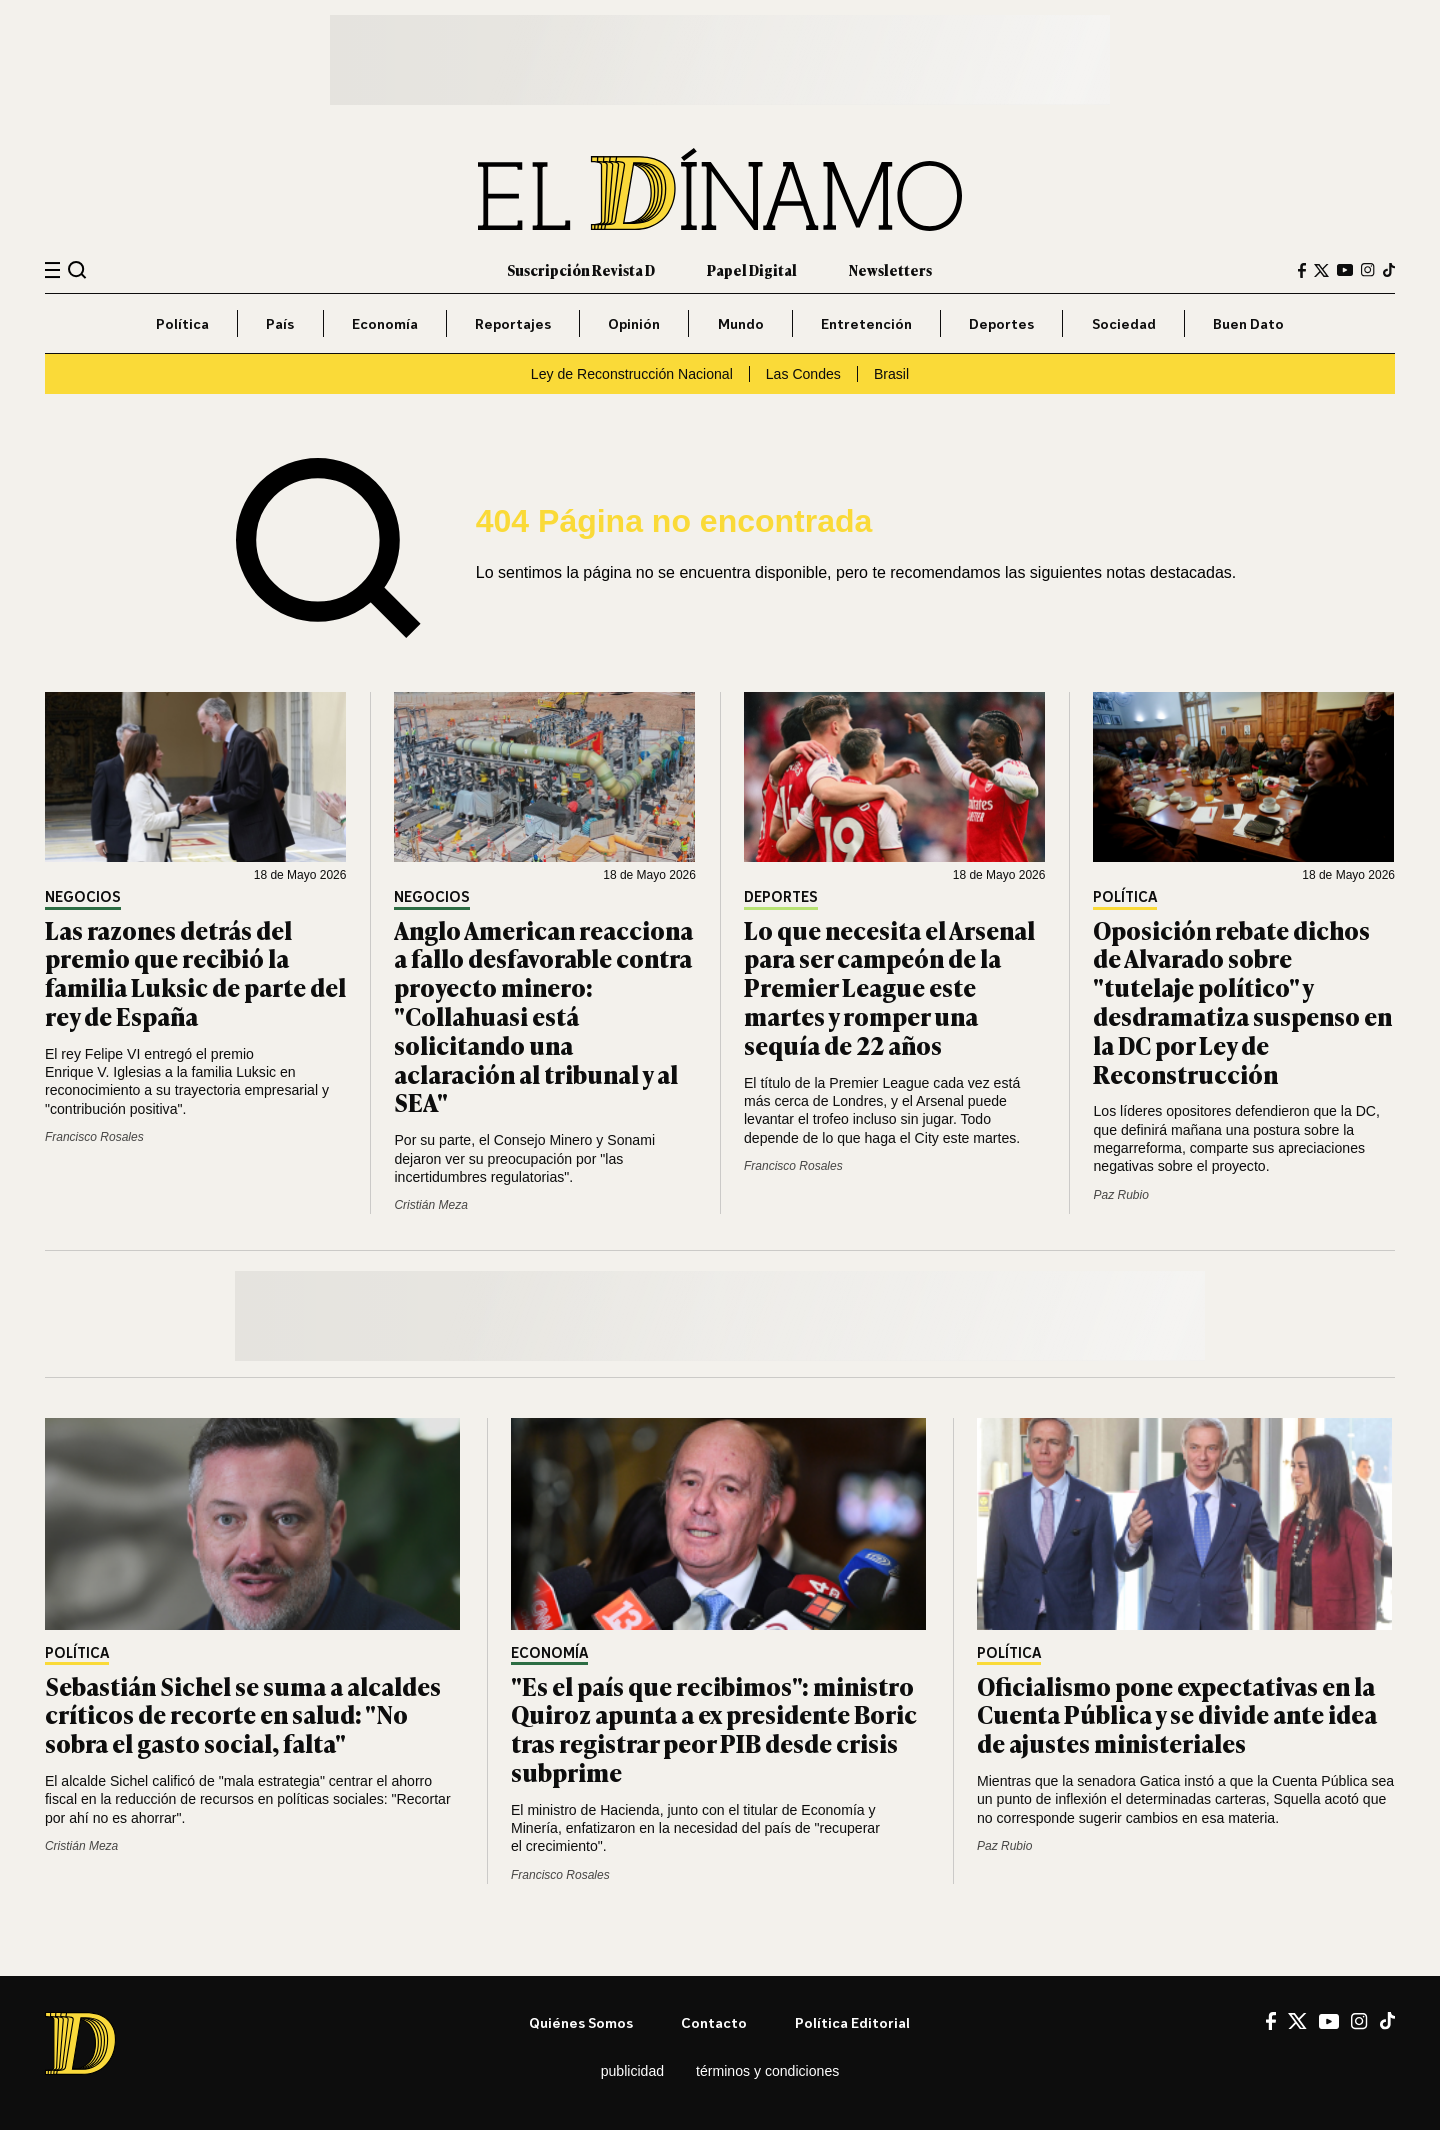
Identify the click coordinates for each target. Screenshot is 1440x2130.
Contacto (714, 2022)
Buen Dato (1248, 323)
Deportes (1001, 323)
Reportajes (513, 323)
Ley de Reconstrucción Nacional (632, 374)
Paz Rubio (1120, 1195)
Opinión (634, 323)
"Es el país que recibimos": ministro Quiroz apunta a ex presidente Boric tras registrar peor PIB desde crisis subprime (714, 1728)
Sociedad (1124, 323)
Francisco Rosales (94, 1137)
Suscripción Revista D (581, 269)
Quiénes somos (581, 2022)
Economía (385, 323)
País (280, 323)
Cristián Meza (430, 1205)
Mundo (741, 323)
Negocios (83, 897)
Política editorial (852, 2022)
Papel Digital (752, 269)
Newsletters (890, 269)
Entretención (866, 323)
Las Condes (803, 374)
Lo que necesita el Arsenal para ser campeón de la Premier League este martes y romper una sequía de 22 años (889, 987)
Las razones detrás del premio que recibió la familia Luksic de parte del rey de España (195, 972)
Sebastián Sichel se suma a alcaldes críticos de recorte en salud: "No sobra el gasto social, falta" (243, 1714)
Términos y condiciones (767, 2071)
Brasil (891, 374)
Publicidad (632, 2071)
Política (182, 323)
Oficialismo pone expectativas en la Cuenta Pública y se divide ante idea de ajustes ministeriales (1177, 1714)
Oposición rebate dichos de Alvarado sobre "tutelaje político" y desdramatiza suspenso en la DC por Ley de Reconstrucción (1242, 1001)
